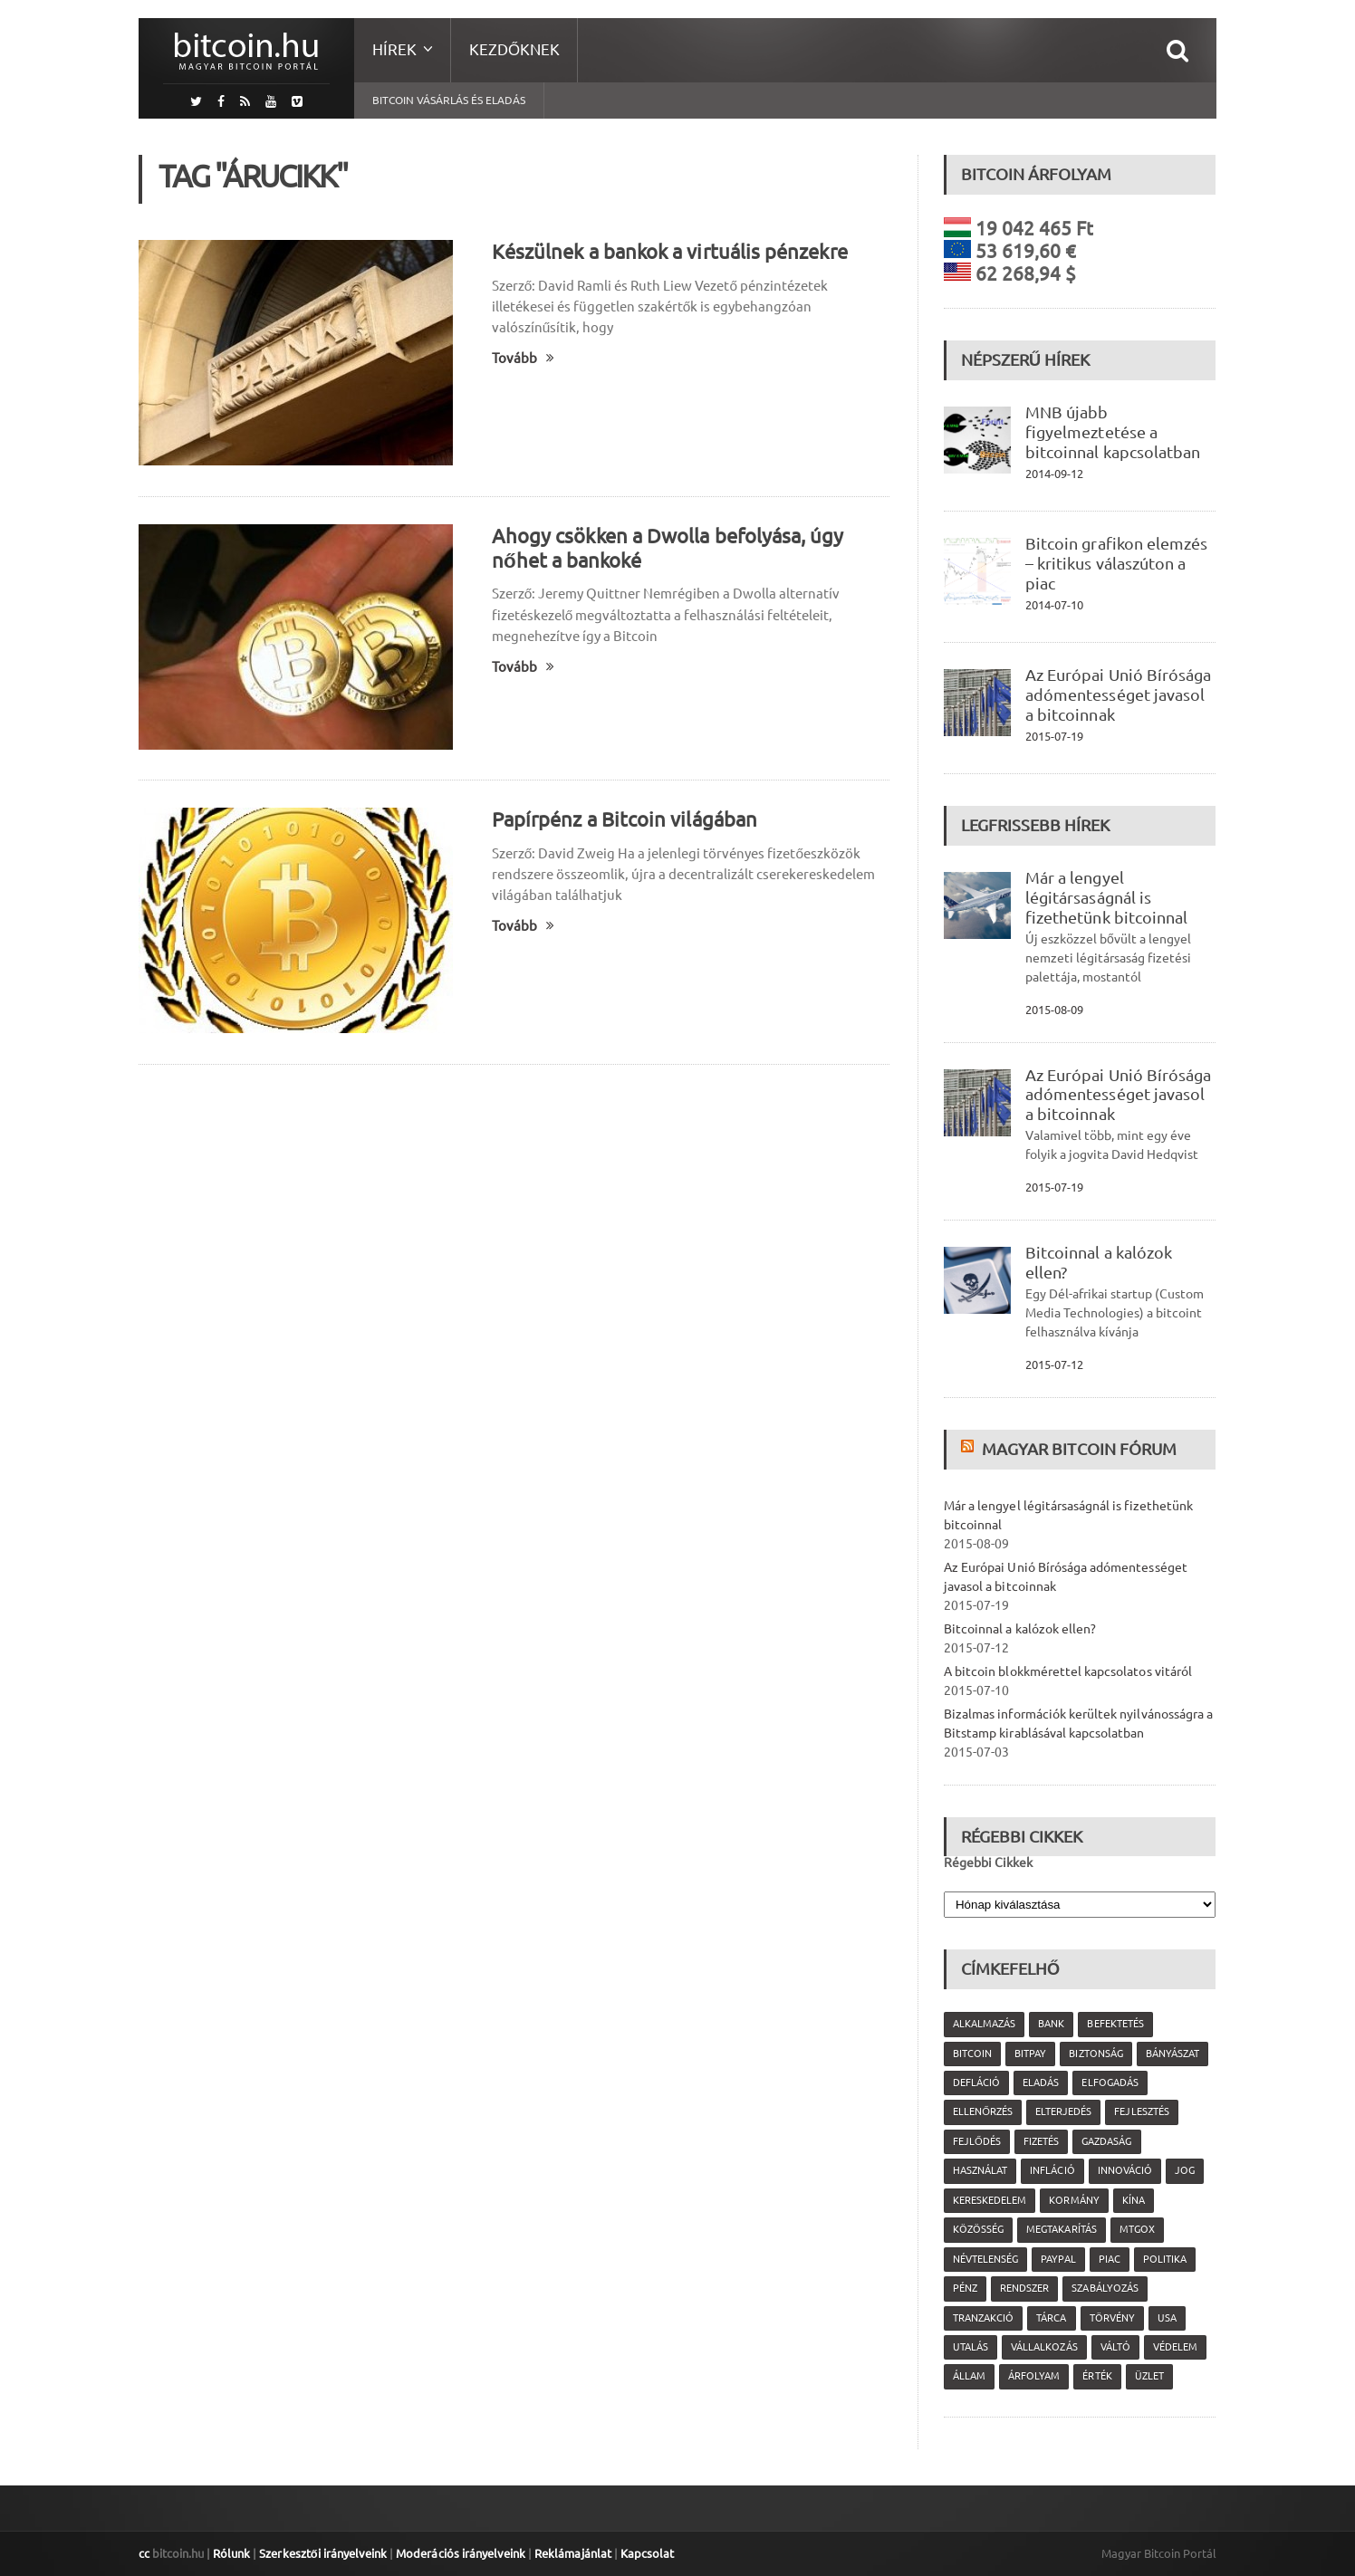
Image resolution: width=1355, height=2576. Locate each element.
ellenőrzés (983, 2111)
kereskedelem (989, 2200)
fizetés (1041, 2141)
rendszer (1024, 2288)
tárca (1051, 2318)
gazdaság (1106, 2141)
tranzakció (983, 2318)
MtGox (1136, 2229)
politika (1164, 2259)
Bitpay (1030, 2053)
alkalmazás (984, 2023)
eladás (1041, 2082)
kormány (1074, 2200)
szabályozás (1105, 2288)
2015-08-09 (1054, 1009)
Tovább (523, 358)
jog (1184, 2170)
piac (1109, 2259)
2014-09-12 (1054, 473)
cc (144, 2553)
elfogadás (1109, 2082)
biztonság (1095, 2053)
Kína (1132, 2200)
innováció (1124, 2170)
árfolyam (1034, 2375)
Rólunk (231, 2553)
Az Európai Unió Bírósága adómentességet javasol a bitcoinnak (1117, 694)
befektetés (1115, 2023)
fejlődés (977, 2141)
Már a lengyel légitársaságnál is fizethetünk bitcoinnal (1106, 897)
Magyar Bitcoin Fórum (1079, 1449)
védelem (1174, 2346)
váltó (1114, 2346)
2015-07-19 (1054, 736)
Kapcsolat (644, 2553)
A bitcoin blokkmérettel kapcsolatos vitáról (1067, 1671)
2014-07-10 (1054, 605)
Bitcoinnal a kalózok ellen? (1019, 1629)
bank (1051, 2023)
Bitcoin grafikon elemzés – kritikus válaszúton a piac (1115, 563)
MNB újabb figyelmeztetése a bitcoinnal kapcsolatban (1112, 432)
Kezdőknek (514, 49)
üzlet (1148, 2375)
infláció (1052, 2170)
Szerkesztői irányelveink (322, 2553)
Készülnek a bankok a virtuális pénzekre (668, 251)
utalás (970, 2346)
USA (1166, 2318)
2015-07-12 (1054, 1364)
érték (1096, 2375)
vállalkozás (1044, 2346)
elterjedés (1063, 2111)
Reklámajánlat (571, 2553)
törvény (1111, 2318)
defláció (976, 2082)
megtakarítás (1061, 2229)
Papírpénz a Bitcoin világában (623, 819)
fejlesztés (1141, 2111)
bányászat (1171, 2053)
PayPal (1058, 2259)
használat (980, 2170)
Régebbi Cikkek (988, 1862)
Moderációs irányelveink (459, 2553)
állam (969, 2375)
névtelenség (985, 2259)
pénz (965, 2288)
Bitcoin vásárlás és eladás (448, 100)
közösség (978, 2229)
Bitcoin (972, 2053)
